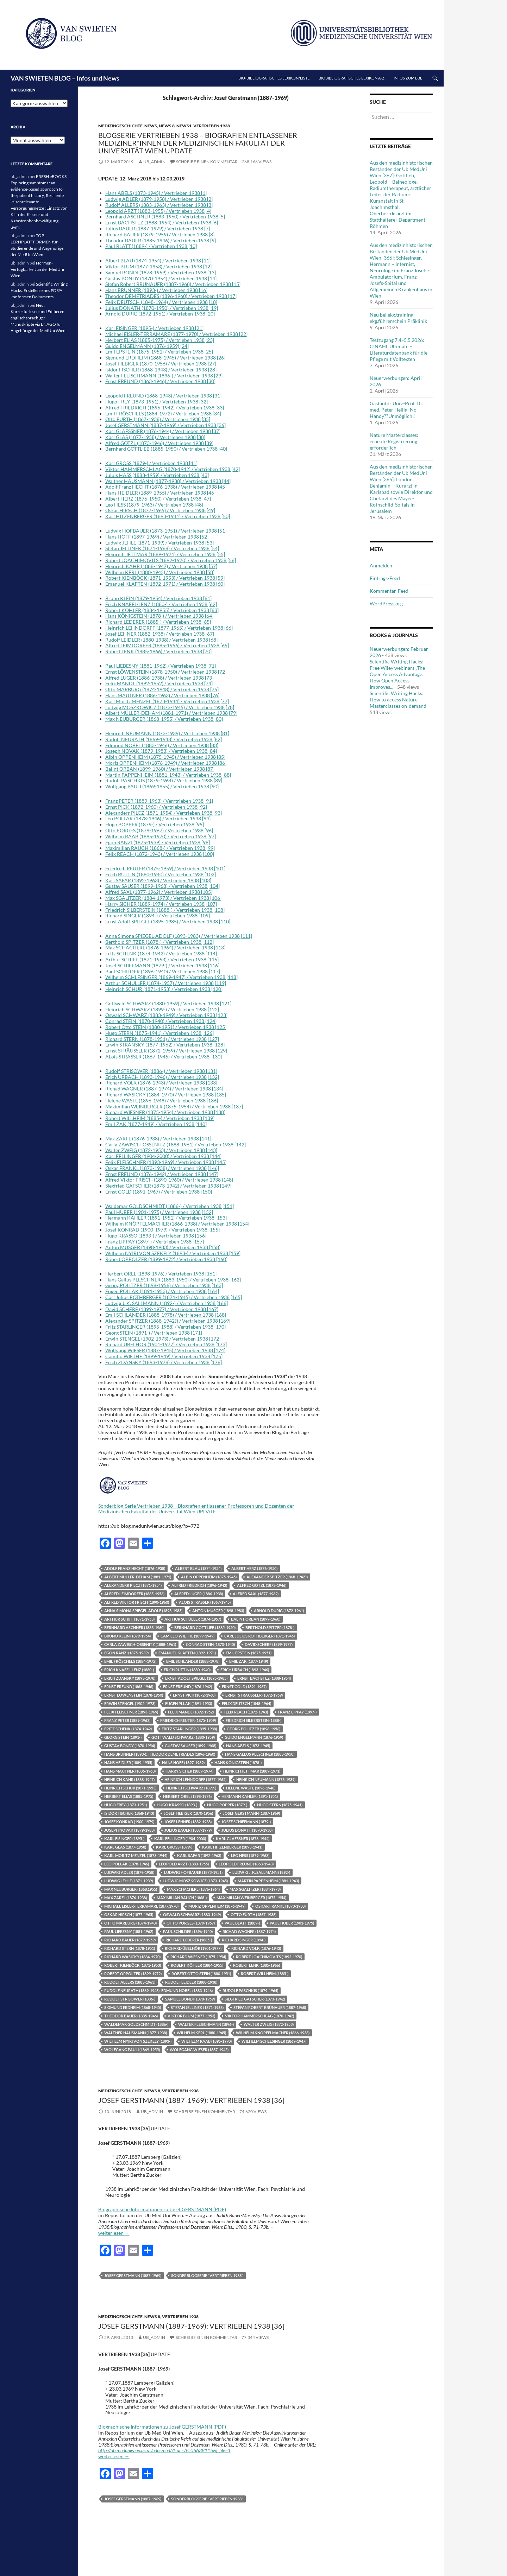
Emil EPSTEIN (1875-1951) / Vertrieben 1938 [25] (159, 352)
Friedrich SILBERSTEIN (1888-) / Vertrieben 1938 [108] (165, 910)
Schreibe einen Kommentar (207, 161)
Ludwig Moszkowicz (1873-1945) (195, 1880)
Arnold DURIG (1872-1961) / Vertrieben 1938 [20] (160, 314)
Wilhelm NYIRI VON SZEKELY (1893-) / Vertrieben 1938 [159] (172, 1253)
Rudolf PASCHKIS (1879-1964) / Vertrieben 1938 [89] (163, 780)
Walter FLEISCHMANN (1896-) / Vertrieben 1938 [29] (164, 376)
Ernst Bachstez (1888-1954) (264, 1678)
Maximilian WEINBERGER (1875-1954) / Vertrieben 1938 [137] (174, 1106)
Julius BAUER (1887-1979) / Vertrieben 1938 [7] (157, 228)
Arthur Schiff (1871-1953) (129, 1619)
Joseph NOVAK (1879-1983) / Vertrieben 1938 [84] (161, 751)
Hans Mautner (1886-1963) (130, 1771)
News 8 (167, 125)
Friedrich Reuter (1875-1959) (188, 1720)
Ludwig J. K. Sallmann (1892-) (261, 1872)
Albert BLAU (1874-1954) (198, 1568)
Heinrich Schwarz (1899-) (191, 1788)
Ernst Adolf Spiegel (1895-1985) (196, 1678)
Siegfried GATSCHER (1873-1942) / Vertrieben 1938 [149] (168, 1186)
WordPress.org (386, 603)
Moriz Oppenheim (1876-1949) (216, 1906)
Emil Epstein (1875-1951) (248, 1652)
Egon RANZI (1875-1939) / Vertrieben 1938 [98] (157, 842)
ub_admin (154, 161)
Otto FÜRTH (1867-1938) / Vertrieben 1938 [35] (157, 419)
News (150, 125)
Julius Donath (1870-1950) (247, 1830)
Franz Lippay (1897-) (297, 1712)
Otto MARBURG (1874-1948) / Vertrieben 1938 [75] (162, 689)
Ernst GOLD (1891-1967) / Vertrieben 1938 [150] (158, 1192)
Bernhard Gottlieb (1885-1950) (205, 1627)
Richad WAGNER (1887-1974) (249, 1931)
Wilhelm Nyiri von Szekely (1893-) (137, 2041)
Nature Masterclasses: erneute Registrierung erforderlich (394, 441)
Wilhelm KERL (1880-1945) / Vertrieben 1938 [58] (159, 572)
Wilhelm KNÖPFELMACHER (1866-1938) (272, 2032)
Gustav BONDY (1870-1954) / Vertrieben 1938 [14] (161, 278)
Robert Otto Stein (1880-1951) (201, 1973)
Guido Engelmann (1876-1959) (254, 1737)
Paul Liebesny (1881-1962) (128, 1931)
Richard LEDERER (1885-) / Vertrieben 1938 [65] (158, 622)
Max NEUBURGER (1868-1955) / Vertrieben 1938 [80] (164, 719)
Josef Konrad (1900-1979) (129, 1821)
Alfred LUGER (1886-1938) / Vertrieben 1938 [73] (159, 678)
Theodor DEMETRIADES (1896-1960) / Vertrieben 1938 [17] (171, 296)
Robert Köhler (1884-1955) (197, 1965)
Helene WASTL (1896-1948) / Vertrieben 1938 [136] (161, 1100)
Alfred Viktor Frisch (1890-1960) (136, 1602)
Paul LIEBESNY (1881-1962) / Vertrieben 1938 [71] (160, 666)
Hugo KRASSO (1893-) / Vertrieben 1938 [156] (155, 1236)
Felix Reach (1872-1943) (246, 1712)
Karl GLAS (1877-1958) (125, 1847)
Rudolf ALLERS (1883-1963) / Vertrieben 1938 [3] (159, 205)
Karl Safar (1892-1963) (199, 1855)
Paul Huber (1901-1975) (292, 1923)
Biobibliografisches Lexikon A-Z (351, 78)
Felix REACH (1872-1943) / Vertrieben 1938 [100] (159, 854)
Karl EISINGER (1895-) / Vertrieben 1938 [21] (154, 328)
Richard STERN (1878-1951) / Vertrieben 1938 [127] (162, 1039)
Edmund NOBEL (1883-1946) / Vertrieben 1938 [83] (161, 745)
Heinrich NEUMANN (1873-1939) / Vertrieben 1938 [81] (167, 733)
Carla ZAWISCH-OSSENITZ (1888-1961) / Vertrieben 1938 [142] (175, 1144)
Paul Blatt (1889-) (242, 1923)
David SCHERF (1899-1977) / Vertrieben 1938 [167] (161, 1309)
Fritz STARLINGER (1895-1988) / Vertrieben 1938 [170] (165, 1327)
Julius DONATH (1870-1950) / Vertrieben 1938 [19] (161, 308)
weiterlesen (114, 2233)
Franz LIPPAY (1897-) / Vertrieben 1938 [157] (154, 1242)
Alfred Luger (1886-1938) (198, 1593)
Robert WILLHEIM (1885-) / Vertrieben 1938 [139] (159, 1118)
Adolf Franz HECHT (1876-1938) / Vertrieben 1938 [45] (165, 487)
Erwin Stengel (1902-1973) (129, 1703)
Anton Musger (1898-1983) (218, 1610)
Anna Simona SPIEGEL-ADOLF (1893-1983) (143, 1610)
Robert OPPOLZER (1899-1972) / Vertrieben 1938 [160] (166, 1259)
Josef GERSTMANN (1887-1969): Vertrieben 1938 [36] (191, 2100)
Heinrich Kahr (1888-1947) (129, 1779)
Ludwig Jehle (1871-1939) (128, 1880)
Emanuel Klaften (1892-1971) (187, 1652)
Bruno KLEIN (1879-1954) (127, 1636)
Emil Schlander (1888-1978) (192, 1661)
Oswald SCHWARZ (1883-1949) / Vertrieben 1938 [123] (166, 1015)
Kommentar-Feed (389, 591)
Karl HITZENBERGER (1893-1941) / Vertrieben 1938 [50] (167, 516)
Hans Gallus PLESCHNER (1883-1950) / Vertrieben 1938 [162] (173, 1280)
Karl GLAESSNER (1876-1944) (242, 1838)
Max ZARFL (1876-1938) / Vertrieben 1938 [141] (158, 1138)
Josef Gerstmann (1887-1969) (251, 1813)
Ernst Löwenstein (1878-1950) (133, 1695)
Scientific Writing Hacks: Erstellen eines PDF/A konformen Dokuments (39, 290)
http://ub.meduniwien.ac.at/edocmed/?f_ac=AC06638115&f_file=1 (164, 2450)
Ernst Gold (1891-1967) (244, 1686)
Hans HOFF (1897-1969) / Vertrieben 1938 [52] (156, 537)
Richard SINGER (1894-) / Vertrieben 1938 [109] (157, 915)
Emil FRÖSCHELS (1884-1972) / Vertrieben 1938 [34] (163, 413)
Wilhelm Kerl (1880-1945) (201, 2032)
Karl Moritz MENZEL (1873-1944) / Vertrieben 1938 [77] (167, 701)
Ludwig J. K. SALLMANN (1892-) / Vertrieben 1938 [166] (166, 1303)
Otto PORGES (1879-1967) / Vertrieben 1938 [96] (159, 830)
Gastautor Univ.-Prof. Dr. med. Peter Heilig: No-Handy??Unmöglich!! (396, 409)
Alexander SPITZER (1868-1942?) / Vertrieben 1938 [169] (167, 1321)
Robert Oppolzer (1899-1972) (133, 1973)
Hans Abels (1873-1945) (248, 1745)
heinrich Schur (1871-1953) (130, 1788)
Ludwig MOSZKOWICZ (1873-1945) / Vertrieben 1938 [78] (169, 707)
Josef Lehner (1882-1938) (188, 1821)
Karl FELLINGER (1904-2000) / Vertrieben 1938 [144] (163, 1156)
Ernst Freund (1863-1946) (128, 1686)
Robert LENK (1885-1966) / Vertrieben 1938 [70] (158, 651)
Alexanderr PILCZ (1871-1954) (133, 1585)
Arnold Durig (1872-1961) (279, 1610)
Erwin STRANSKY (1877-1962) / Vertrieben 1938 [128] (165, 1045)
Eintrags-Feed (385, 578)
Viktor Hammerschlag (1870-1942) (259, 2016)
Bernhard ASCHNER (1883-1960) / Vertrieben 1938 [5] (165, 217)
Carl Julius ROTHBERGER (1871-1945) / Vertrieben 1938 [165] (173, 1297)
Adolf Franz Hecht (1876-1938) (134, 1568)
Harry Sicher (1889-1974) (189, 1771)
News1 (184, 125)
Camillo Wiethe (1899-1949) (187, 1636)
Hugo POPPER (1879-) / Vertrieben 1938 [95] (154, 824)
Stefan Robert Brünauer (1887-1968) (269, 2007)
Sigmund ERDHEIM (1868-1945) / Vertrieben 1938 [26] (165, 358)
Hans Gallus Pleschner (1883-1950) (259, 1754)
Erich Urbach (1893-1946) (244, 1669)
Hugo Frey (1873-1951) (125, 1804)
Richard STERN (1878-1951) (129, 1948)
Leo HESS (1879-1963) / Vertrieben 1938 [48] (154, 505)
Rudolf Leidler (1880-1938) (191, 1982)
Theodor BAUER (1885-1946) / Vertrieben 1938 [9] (160, 240)
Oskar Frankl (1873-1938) (280, 1906)
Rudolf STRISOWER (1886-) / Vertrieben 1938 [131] (161, 1071)
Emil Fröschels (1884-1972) (130, 1661)
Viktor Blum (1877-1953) (191, 2016)
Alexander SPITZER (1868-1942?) (277, 1577)
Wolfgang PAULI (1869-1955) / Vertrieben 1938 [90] (162, 786)
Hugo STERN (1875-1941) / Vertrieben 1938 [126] (159, 1033)
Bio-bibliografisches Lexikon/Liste (273, 78)
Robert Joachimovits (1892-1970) (269, 1956)
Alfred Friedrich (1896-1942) (199, 1585)
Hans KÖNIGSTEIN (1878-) (238, 1762)
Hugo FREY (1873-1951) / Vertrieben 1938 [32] (156, 402)
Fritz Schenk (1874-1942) (128, 1728)
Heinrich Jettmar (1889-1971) (251, 1771)
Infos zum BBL (408, 78)
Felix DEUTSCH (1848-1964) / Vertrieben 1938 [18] (161, 302)
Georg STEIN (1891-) (123, 1737)
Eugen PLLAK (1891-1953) (188, 1703)
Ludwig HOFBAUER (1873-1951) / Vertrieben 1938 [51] (165, 531)
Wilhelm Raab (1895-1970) (206, 2041)
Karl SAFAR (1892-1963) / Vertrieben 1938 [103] (158, 880)
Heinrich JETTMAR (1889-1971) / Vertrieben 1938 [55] (165, 554)
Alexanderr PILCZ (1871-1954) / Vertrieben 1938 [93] (163, 813)
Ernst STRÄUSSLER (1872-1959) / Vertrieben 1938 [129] (166, 1051)
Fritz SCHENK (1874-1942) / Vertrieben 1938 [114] (161, 953)
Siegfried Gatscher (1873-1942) (255, 1999)
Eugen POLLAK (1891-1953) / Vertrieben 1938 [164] (162, 1291)
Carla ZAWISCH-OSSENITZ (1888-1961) (140, 1644)
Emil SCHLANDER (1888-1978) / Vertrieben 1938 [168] (165, 1315)
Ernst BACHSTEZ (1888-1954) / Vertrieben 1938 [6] (161, 222)
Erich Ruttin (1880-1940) (187, 1669)
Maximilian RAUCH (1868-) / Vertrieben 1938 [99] (160, 848)
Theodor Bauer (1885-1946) (131, 2016)
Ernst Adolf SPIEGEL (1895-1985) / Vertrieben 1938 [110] (167, 921)
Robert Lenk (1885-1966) (256, 1965)
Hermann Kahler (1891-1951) (249, 1796)
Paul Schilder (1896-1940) (188, 1931)
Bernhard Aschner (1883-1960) (134, 1627)
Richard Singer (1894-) (243, 1940)
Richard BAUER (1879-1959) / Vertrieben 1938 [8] (159, 234)
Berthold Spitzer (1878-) (269, 1627)
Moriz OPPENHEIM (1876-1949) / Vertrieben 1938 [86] (165, 763)
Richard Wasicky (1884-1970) (132, 1956)
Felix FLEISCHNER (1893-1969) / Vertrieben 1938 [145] (165, 1162)
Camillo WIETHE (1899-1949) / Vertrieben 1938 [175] (164, 1356)
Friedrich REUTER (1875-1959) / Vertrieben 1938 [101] (165, 868)
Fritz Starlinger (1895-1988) (189, 1728)
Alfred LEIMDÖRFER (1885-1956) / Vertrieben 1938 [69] (167, 645)
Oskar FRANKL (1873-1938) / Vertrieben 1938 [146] (162, 1168)
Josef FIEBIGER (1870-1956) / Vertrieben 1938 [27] (160, 364)
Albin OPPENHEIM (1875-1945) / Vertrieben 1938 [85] (165, 757)
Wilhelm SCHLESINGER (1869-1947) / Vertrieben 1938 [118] (171, 977)
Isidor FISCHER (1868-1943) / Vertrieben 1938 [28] (161, 370)
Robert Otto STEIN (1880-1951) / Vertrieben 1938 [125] (165, 1027)
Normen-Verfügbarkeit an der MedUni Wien (37, 269)
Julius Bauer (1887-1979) (188, 1830)
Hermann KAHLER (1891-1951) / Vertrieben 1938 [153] (166, 1218)
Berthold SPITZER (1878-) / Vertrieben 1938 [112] (159, 942)
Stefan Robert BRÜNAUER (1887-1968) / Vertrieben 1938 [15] (172, 284)
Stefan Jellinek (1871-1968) (197, 2007)
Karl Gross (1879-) (174, 1847)
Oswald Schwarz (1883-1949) (192, 1914)
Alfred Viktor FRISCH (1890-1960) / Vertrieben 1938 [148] (169, 1180)
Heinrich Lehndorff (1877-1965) (195, 1779)
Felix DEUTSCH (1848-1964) (246, 1703)
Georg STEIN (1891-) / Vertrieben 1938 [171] (153, 1333)
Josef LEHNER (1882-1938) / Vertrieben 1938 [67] (159, 634)
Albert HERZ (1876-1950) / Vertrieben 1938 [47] (158, 499)
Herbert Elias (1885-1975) (128, 1796)
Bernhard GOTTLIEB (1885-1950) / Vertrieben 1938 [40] (166, 449)
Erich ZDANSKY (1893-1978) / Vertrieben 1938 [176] (163, 1362)
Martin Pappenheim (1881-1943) (268, 1880)
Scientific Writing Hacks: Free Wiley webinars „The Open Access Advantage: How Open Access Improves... (397, 674)
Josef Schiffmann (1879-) (246, 1821)
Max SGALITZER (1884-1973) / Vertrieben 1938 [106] (163, 898)
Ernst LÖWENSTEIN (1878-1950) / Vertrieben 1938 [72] (165, 672)
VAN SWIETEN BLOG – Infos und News (65, 78)
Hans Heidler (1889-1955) (128, 1762)
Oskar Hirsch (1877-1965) (128, 1914)
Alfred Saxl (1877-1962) (255, 1593)
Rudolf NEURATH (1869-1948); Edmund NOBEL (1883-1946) (158, 1990)
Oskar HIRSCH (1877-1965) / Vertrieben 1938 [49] (160, 510)
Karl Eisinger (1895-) (124, 1838)
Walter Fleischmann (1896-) (206, 2024)
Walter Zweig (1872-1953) (269, 2024)
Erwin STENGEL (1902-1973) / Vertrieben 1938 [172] (162, 1339)
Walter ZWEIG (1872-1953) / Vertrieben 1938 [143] (161, 1150)
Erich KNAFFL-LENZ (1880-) (129, 1669)
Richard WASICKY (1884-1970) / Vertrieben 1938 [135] (165, 1095)
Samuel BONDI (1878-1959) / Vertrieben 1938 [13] (160, 272)
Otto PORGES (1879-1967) (191, 1923)
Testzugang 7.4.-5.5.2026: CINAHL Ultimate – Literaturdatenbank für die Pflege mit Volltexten (398, 349)
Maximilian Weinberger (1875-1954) (251, 1897)
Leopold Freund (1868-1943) (246, 1864)
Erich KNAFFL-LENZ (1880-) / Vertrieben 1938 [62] (161, 604)
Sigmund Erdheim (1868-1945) (132, 2007)
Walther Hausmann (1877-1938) (135, 2032)
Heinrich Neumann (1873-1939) (265, 1779)
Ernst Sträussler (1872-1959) (254, 1695)
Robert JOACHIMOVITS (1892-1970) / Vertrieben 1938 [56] (170, 560)
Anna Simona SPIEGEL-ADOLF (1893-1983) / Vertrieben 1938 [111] (178, 936)
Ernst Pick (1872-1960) (194, 1695)
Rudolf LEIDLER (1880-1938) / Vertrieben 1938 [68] (161, 640)
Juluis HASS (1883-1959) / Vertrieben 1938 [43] (157, 475)
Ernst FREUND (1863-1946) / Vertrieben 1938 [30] (160, 381)
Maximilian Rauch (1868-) (182, 1897)
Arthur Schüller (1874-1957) (192, 1619)
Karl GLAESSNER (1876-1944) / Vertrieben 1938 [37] (162, 431)
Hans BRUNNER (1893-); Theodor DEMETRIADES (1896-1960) (159, 1754)
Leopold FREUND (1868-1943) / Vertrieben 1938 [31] (163, 396)
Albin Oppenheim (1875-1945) (209, 1577)
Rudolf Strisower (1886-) (129, 1999)
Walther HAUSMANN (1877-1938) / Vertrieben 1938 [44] (168, 481)
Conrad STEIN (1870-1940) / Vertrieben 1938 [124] (161, 1021)
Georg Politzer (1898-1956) (253, 1728)
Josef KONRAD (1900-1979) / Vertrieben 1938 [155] (162, 1230)
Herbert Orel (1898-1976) (187, 1796)
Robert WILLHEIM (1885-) (264, 1973)
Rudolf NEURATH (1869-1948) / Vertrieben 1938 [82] (163, 739)
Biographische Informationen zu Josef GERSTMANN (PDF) (162, 2209)
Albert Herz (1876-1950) (254, 1568)
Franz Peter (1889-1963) (127, 1720)
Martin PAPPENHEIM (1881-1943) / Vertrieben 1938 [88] (168, 775)
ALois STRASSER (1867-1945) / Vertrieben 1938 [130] (163, 1057)
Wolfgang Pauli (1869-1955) (132, 2049)
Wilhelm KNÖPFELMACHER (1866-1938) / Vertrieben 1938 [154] (177, 1224)
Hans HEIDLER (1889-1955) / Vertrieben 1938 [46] (160, 493)
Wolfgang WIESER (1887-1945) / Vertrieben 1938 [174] (165, 1350)
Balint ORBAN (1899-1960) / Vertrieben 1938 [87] (159, 769)
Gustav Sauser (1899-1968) (190, 1745)
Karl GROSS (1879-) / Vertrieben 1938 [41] (151, 463)
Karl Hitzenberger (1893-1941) (232, 1847)
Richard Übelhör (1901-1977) (193, 1948)
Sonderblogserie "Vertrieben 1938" (207, 2275)
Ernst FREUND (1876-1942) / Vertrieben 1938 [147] (161, 1174)
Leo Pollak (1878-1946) (126, 1864)
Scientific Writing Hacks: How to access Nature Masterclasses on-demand (398, 699)
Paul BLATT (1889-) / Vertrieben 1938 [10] (151, 246)
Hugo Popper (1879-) (227, 1804)
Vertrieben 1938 (211, 125)
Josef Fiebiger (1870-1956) (188, 1813)
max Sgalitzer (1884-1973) (255, 1889)
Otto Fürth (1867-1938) (253, 1914)
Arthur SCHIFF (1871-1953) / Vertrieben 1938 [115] (162, 959)
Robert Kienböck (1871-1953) (132, 1965)
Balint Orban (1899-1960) (255, 1619)
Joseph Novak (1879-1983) (129, 1830)
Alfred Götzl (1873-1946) (261, 1585)
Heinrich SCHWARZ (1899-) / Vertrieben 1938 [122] (162, 1009)
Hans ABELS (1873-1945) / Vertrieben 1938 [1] (156, 193)
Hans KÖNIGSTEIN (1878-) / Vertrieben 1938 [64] (159, 616)
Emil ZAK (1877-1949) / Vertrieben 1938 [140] (156, 1124)
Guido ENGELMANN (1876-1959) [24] (147, 346)
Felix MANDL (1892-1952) (191, 1712)
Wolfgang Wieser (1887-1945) (199, 2049)
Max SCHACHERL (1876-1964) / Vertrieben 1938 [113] (165, 947)
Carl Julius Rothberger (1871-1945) (259, 1636)
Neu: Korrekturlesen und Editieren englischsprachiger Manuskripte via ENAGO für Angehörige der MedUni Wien (38, 318)
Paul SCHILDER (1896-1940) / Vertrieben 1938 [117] (162, 971)
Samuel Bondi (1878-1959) (190, 1999)
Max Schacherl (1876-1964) (193, 1889)
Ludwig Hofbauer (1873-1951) (193, 1872)
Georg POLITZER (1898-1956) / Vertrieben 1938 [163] (164, 1285)
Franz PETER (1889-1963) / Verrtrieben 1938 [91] (159, 801)
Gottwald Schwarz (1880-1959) (183, 1737)
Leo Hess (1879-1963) (250, 1855)
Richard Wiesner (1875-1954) (198, 1956)
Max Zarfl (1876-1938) (125, 1897)
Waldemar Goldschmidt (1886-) (136, 2024)
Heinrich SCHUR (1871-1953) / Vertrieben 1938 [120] (164, 989)
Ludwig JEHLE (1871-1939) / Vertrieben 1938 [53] (159, 543)
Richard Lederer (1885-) (188, 1940)
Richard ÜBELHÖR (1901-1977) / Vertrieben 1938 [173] (166, 1344)
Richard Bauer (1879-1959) (130, 1940)
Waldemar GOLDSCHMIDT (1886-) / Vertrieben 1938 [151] (169, 1206)
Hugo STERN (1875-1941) (279, 1804)
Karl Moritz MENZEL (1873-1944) (135, 1855)
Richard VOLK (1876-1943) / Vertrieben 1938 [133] (161, 1083)
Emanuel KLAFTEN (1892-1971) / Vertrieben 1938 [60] (165, 584)
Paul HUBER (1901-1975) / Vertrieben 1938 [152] (159, 1212)
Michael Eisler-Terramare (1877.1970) (141, 1906)
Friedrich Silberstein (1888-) (253, 1720)
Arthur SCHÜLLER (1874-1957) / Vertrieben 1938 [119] (165, 983)
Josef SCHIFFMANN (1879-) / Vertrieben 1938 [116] (162, 965)
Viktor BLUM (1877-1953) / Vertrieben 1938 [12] (158, 266)
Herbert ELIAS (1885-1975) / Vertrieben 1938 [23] (159, 340)
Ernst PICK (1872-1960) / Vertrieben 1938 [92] (156, 807)
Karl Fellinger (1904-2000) (180, 1838)
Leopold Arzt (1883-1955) (184, 1864)
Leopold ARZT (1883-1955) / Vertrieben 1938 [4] (158, 211)
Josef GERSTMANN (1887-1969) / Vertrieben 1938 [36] (165, 425)
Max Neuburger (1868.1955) (130, 1889)
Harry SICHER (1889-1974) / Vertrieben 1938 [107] (161, 904)
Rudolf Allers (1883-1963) (129, 1982)
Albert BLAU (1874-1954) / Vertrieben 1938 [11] (158, 260)
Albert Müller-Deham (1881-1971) (137, 1577)
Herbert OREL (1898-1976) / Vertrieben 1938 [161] (161, 1274)
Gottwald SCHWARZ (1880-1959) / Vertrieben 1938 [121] (168, 1003)
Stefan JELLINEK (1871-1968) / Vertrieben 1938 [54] (162, 548)
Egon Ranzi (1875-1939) (126, 1652)
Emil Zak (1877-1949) (248, 1661)
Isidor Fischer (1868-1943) (129, 1813)
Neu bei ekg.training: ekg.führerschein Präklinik (398, 318)
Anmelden (381, 565)
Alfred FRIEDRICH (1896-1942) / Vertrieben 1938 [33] (164, 408)
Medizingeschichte (120, 125)
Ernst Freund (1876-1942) (187, 1686)
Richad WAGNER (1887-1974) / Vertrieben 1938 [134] (164, 1089)
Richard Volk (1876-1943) (256, 1948)
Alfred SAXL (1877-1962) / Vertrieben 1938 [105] (158, 892)
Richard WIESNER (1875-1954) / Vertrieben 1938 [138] (165, 1112)
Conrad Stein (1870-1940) (210, 1644)
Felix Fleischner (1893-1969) (131, 1712)
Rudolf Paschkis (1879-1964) (250, 1990)
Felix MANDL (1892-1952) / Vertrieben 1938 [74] (159, 683)
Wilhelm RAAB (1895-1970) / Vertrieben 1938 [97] (160, 836)
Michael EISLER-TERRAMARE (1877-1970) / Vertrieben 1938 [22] (176, 334)
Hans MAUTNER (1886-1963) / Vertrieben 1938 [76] (162, 695)
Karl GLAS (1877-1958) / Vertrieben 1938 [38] (155, 437)
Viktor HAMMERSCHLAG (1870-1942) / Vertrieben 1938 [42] (172, 469)
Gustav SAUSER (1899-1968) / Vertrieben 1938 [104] (162, 886)
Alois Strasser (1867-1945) (205, 1602)
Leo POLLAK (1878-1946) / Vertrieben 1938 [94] (158, 818)
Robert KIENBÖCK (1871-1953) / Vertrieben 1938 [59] (165, 578)
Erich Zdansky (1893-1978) (129, 1678)
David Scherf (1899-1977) (269, 1644)
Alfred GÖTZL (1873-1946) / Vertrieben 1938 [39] (159, 443)
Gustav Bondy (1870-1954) (129, 1745)
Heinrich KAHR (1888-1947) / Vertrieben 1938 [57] (161, 566)
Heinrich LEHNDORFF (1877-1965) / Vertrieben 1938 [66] (169, 628)
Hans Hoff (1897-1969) (183, 1762)
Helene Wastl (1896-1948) (250, 1788)
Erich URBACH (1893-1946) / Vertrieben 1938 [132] (162, 1077)
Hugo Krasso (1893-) (177, 1804)
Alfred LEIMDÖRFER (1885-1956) (134, 1593)
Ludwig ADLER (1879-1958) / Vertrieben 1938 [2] (159, 199)
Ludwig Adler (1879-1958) (129, 1872)
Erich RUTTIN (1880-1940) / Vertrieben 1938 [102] (160, 874)
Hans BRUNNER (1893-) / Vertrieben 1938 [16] (156, 290)
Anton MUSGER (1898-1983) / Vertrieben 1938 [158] (162, 1247)
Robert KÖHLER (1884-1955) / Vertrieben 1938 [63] (162, 610)
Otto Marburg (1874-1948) (130, 1923)
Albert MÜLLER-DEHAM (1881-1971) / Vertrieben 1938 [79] (171, 713)
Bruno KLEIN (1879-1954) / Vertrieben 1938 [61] (158, 598)
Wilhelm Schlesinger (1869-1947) (274, 2041)
